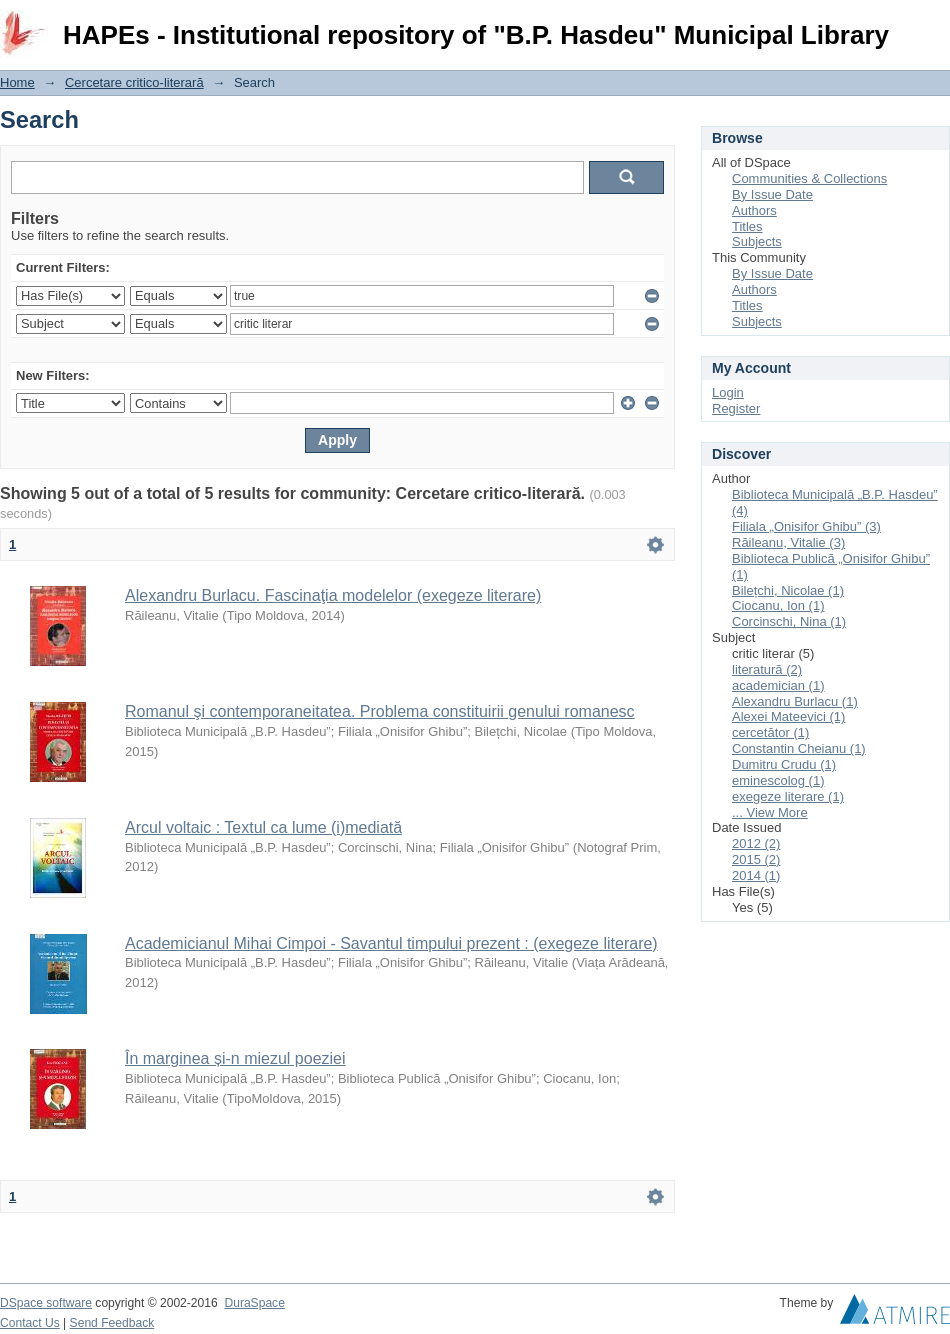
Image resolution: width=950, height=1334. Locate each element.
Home (17, 82)
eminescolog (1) (778, 780)
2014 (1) (756, 875)
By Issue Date (772, 194)
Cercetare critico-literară (134, 82)
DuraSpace (254, 1303)
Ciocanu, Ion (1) (778, 605)
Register (736, 408)
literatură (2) (767, 669)
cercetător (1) (770, 732)
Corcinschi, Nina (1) (789, 621)
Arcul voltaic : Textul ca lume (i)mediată (263, 827)
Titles (747, 226)
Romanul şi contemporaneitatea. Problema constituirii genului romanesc (380, 711)
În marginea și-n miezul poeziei (235, 1058)
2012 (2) (756, 843)
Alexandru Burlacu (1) (795, 701)
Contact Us (30, 1323)
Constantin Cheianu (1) (799, 748)
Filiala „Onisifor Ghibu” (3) (806, 526)
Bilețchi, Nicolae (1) (788, 590)
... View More (770, 812)
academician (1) (778, 685)
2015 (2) (756, 859)
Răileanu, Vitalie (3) (788, 542)
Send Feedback (112, 1323)
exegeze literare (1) (788, 796)
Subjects (757, 241)
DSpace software (46, 1303)
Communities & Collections (809, 178)
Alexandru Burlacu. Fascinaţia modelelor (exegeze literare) (333, 595)
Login (934, 24)
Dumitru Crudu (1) (784, 764)
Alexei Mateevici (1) (788, 716)
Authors (754, 210)
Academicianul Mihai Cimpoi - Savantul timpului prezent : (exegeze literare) (391, 943)
